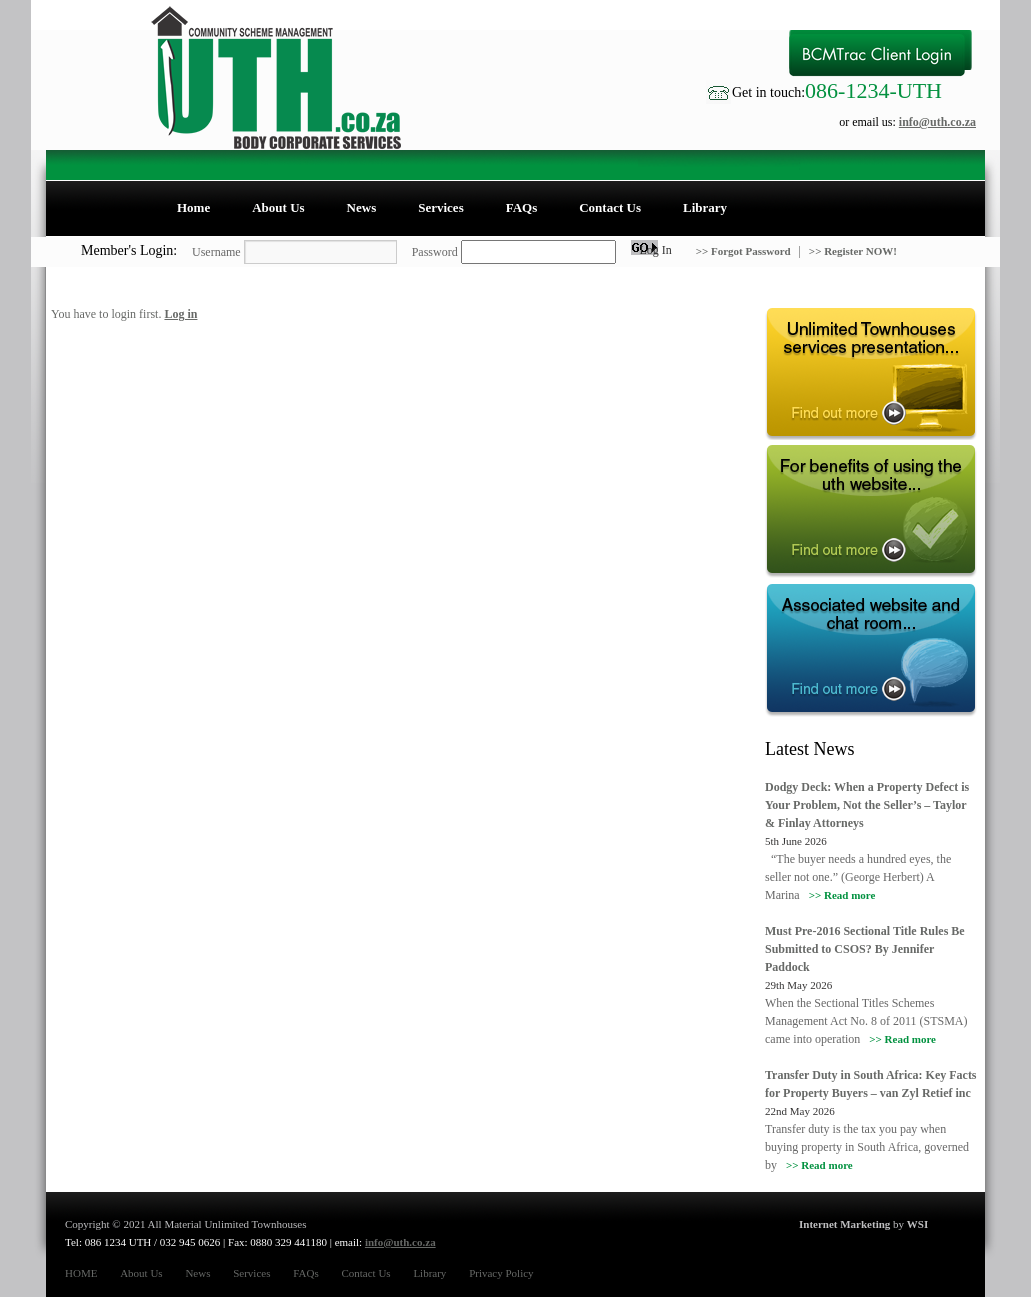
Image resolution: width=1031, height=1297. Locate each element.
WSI (917, 1224)
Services (440, 207)
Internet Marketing (844, 1224)
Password (435, 252)
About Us (278, 207)
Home (193, 207)
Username (216, 252)
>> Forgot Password (745, 251)
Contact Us (610, 207)
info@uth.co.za (937, 122)
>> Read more (842, 895)
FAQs (522, 207)
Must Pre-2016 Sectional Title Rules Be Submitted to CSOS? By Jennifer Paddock (865, 949)
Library (705, 207)
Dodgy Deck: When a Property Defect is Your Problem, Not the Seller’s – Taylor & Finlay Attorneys (867, 805)
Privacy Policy (501, 1273)
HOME (81, 1273)
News (362, 207)
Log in (180, 314)
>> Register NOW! (853, 251)
